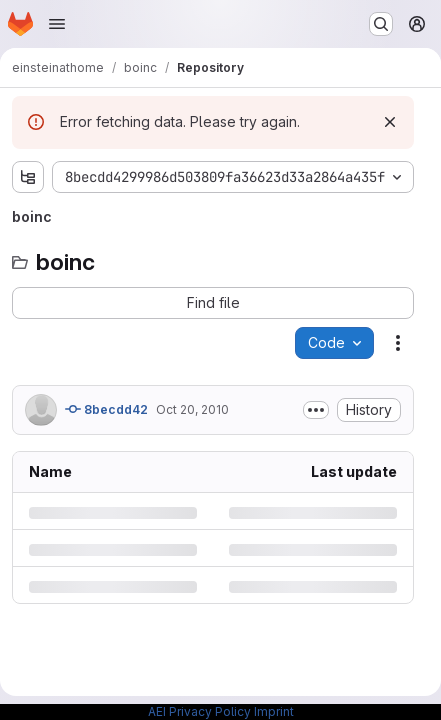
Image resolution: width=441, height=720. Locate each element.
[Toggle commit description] (316, 410)
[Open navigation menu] (57, 24)
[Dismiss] (390, 122)
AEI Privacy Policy (199, 711)
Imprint (274, 711)
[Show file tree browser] (28, 177)
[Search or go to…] (381, 24)
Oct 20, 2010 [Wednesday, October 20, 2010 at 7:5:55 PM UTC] (192, 409)
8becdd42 (106, 409)
